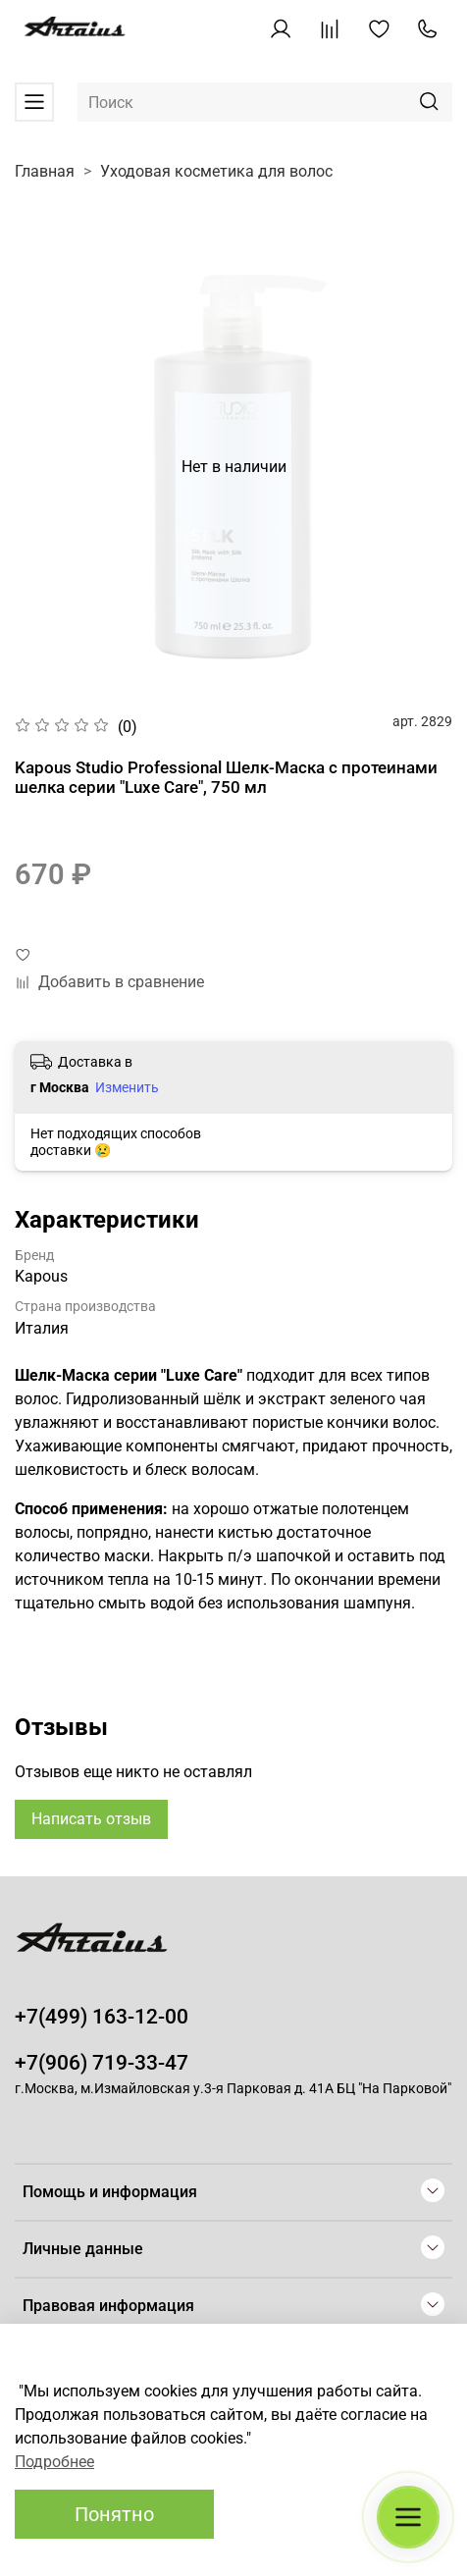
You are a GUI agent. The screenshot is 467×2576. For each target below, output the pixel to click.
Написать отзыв (91, 1819)
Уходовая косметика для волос (216, 171)
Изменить (127, 1087)
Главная (45, 171)
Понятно (114, 2514)
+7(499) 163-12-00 (101, 2016)
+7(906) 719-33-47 (101, 2063)
